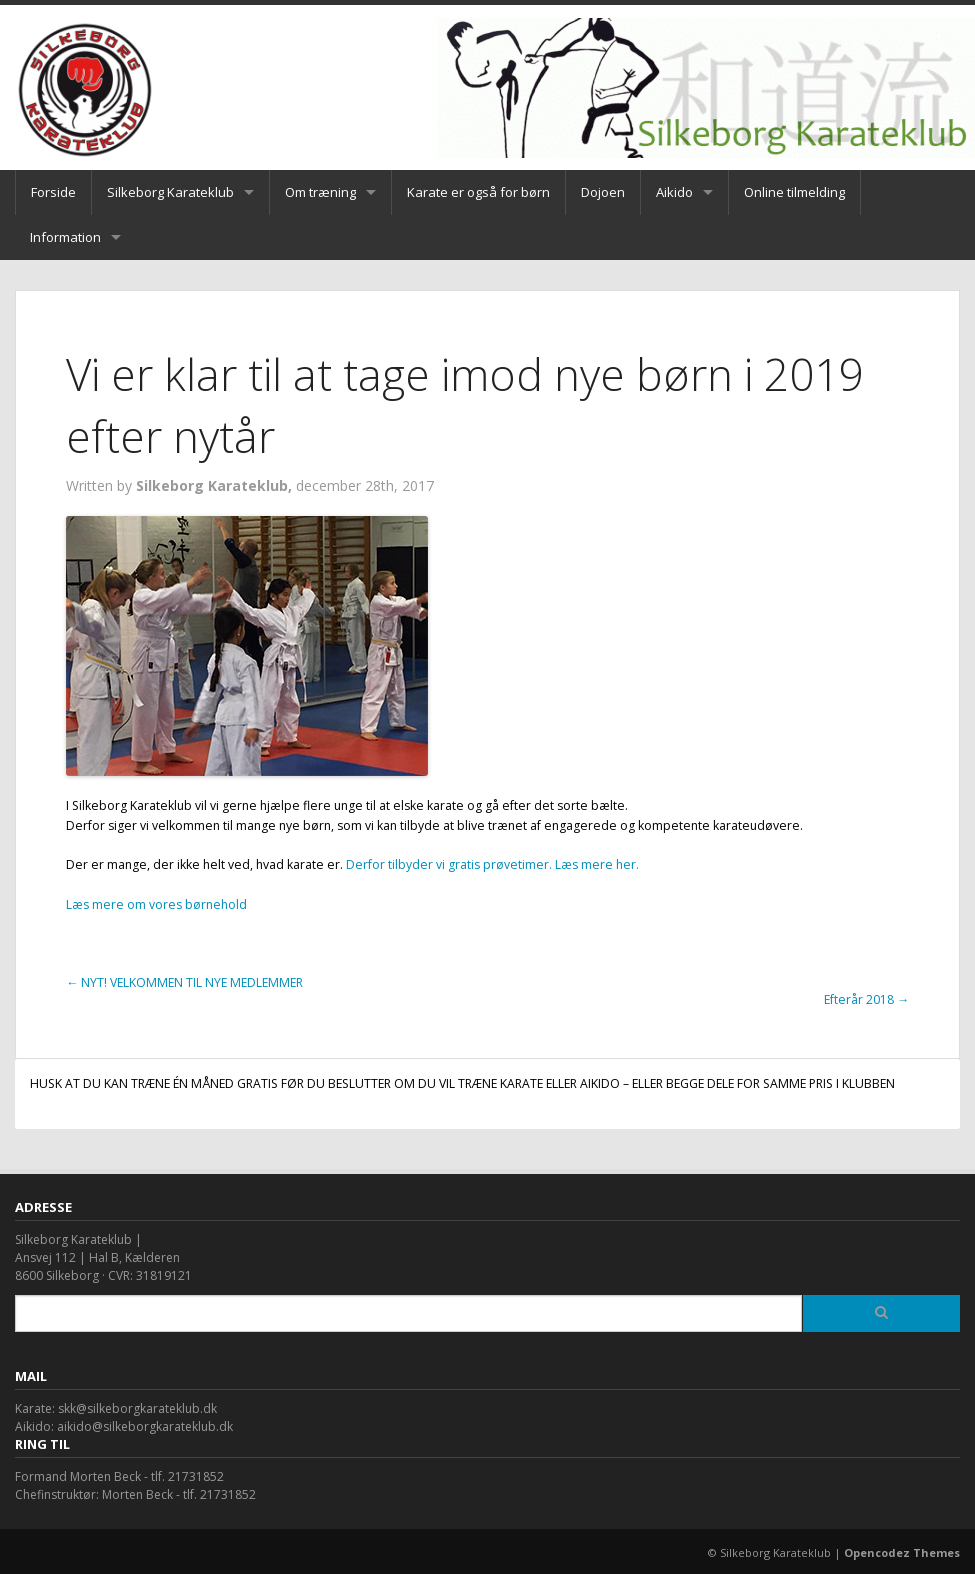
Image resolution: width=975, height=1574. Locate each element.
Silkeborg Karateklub (170, 192)
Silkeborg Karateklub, (216, 485)
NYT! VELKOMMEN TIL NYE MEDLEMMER (184, 982)
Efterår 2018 (866, 999)
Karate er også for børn (478, 192)
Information (65, 237)
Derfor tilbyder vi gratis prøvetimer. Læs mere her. (492, 864)
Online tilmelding (794, 192)
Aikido (674, 192)
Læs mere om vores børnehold (156, 904)
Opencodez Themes (902, 1552)
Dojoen (603, 192)
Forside (53, 192)
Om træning (320, 192)
